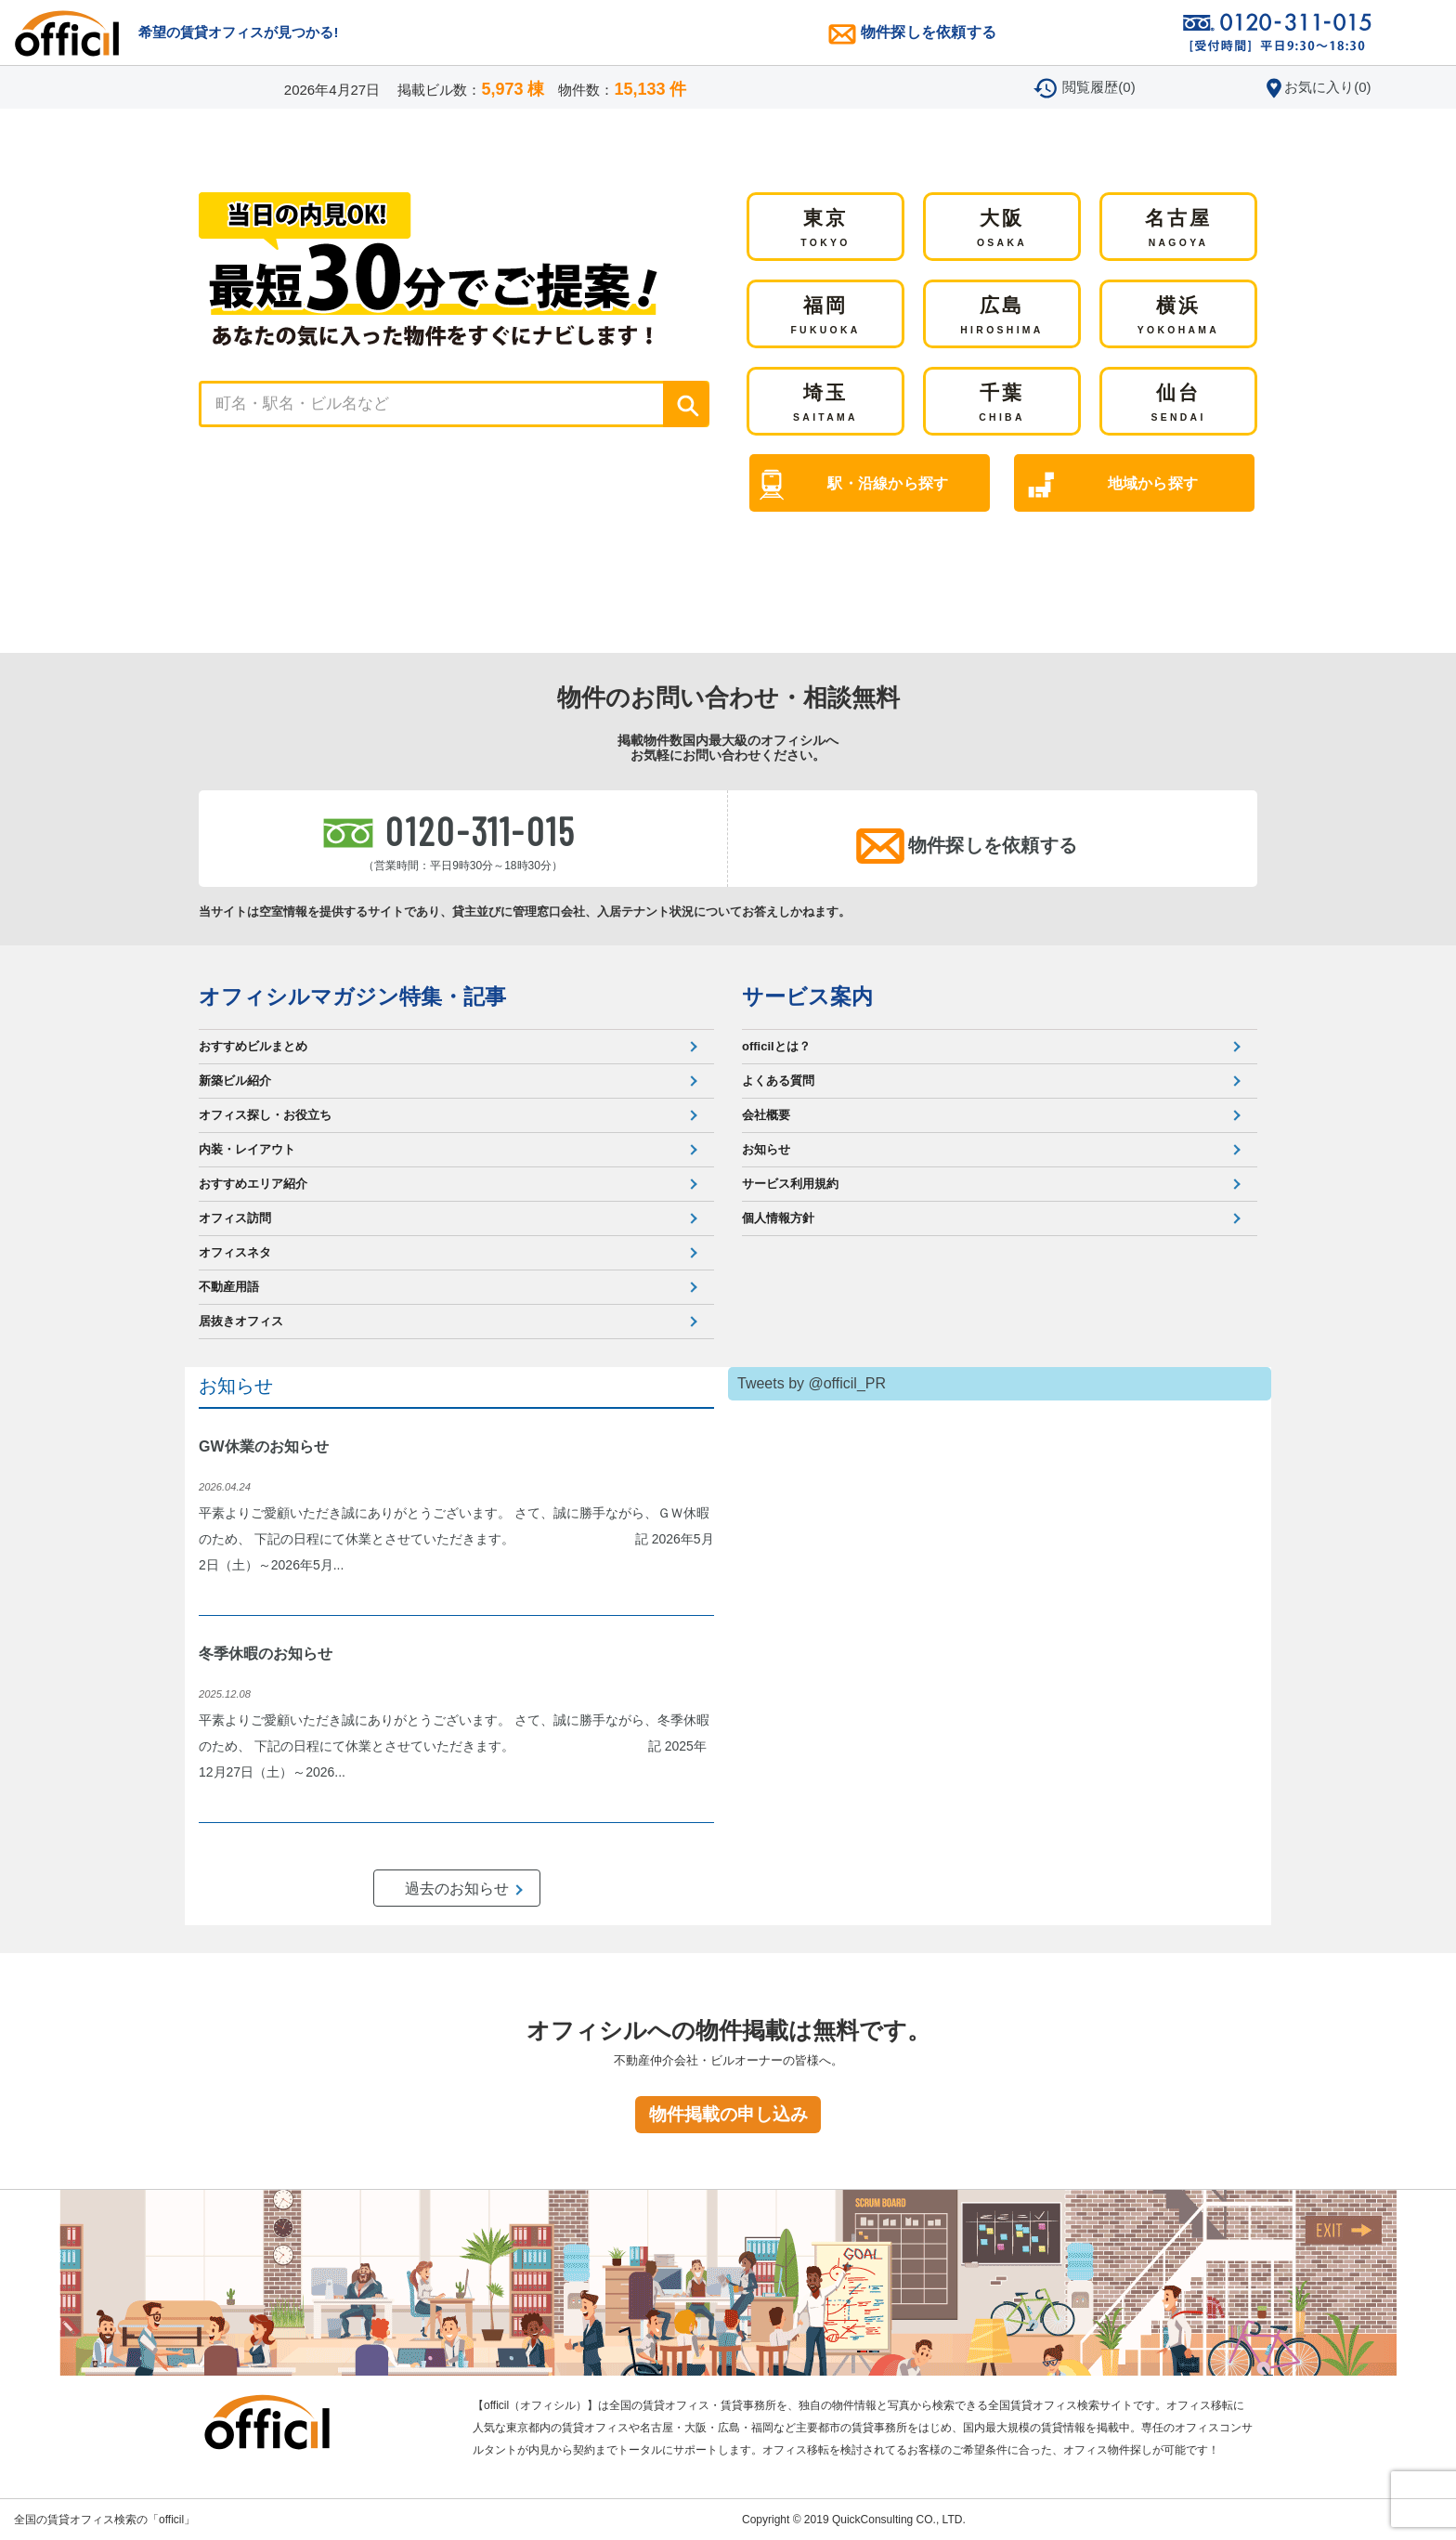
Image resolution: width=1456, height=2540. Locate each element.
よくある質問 (778, 1081)
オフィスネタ (235, 1252)
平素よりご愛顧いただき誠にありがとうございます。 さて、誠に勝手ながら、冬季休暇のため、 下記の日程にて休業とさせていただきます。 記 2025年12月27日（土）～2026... (454, 1746)
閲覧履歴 (1098, 87)
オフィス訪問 (235, 1218)
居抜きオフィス (241, 1321)
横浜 (1178, 316)
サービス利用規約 (790, 1184)
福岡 (825, 316)
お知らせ (766, 1149)
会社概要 (766, 1115)
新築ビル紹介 (235, 1081)
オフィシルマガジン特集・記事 (352, 996)
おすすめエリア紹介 (253, 1184)
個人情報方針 (778, 1218)
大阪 (1002, 229)
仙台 (1177, 404)
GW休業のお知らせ (264, 1446)
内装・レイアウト (247, 1149)
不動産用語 (229, 1287)
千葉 (1002, 404)
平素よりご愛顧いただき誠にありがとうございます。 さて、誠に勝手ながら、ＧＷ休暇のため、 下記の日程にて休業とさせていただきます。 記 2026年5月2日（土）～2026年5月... (456, 1538)
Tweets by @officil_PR (811, 1383)
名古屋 (1179, 229)
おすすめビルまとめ (253, 1046)
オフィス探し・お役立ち (265, 1115)
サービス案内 (807, 996)
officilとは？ (776, 1046)
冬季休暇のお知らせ (265, 1653)
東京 (825, 229)
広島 (1001, 316)
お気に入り (1327, 87)
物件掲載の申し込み (728, 2114)
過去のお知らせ (457, 1888)
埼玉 (825, 404)
